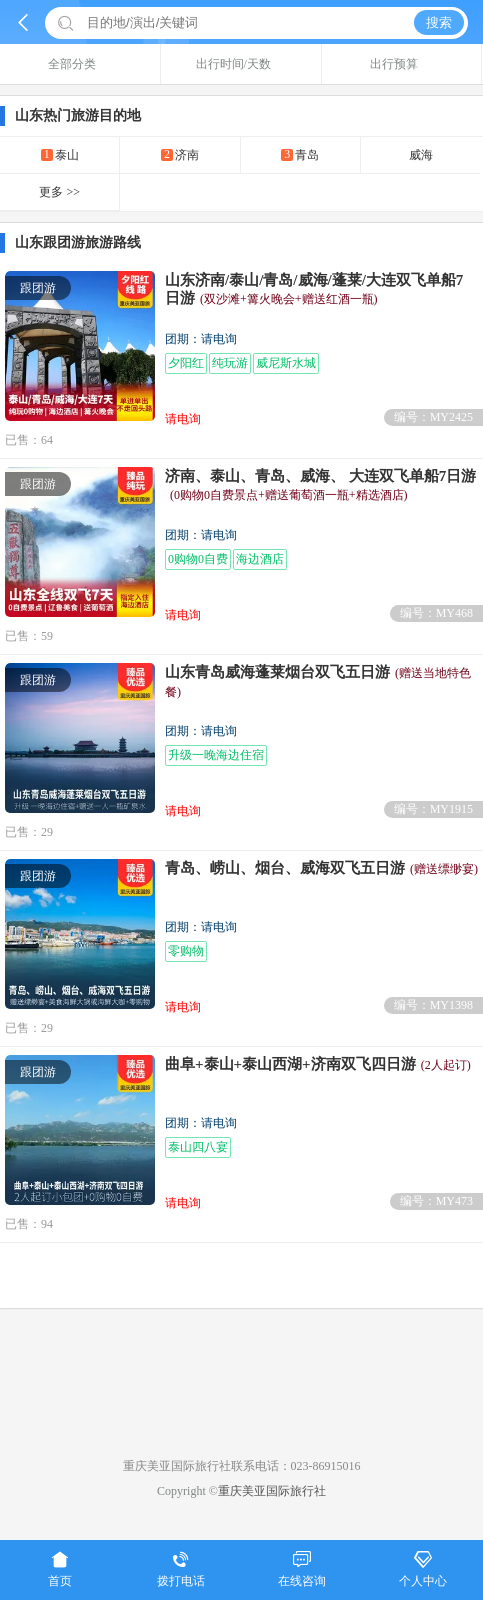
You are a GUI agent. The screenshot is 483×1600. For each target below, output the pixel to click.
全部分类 (79, 64)
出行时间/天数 (241, 64)
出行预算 (401, 64)
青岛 (300, 154)
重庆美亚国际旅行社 (272, 1491)
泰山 (60, 154)
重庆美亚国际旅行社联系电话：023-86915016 (242, 1466)
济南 (180, 154)
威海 (421, 155)
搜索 (439, 22)
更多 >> (59, 192)
